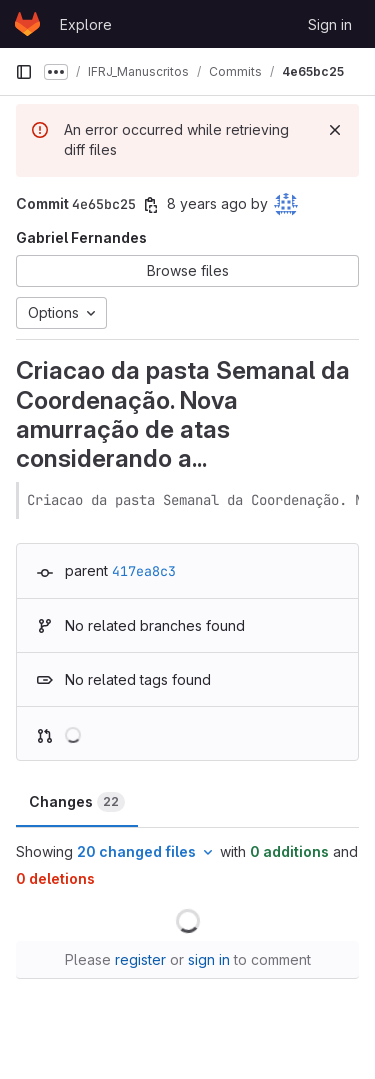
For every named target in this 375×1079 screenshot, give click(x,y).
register (140, 959)
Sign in (330, 24)
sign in (209, 959)
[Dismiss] (335, 130)
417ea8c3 (144, 571)
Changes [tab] (77, 802)
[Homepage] (27, 24)
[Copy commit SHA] (151, 205)
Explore (86, 24)
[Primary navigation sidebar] (24, 72)
